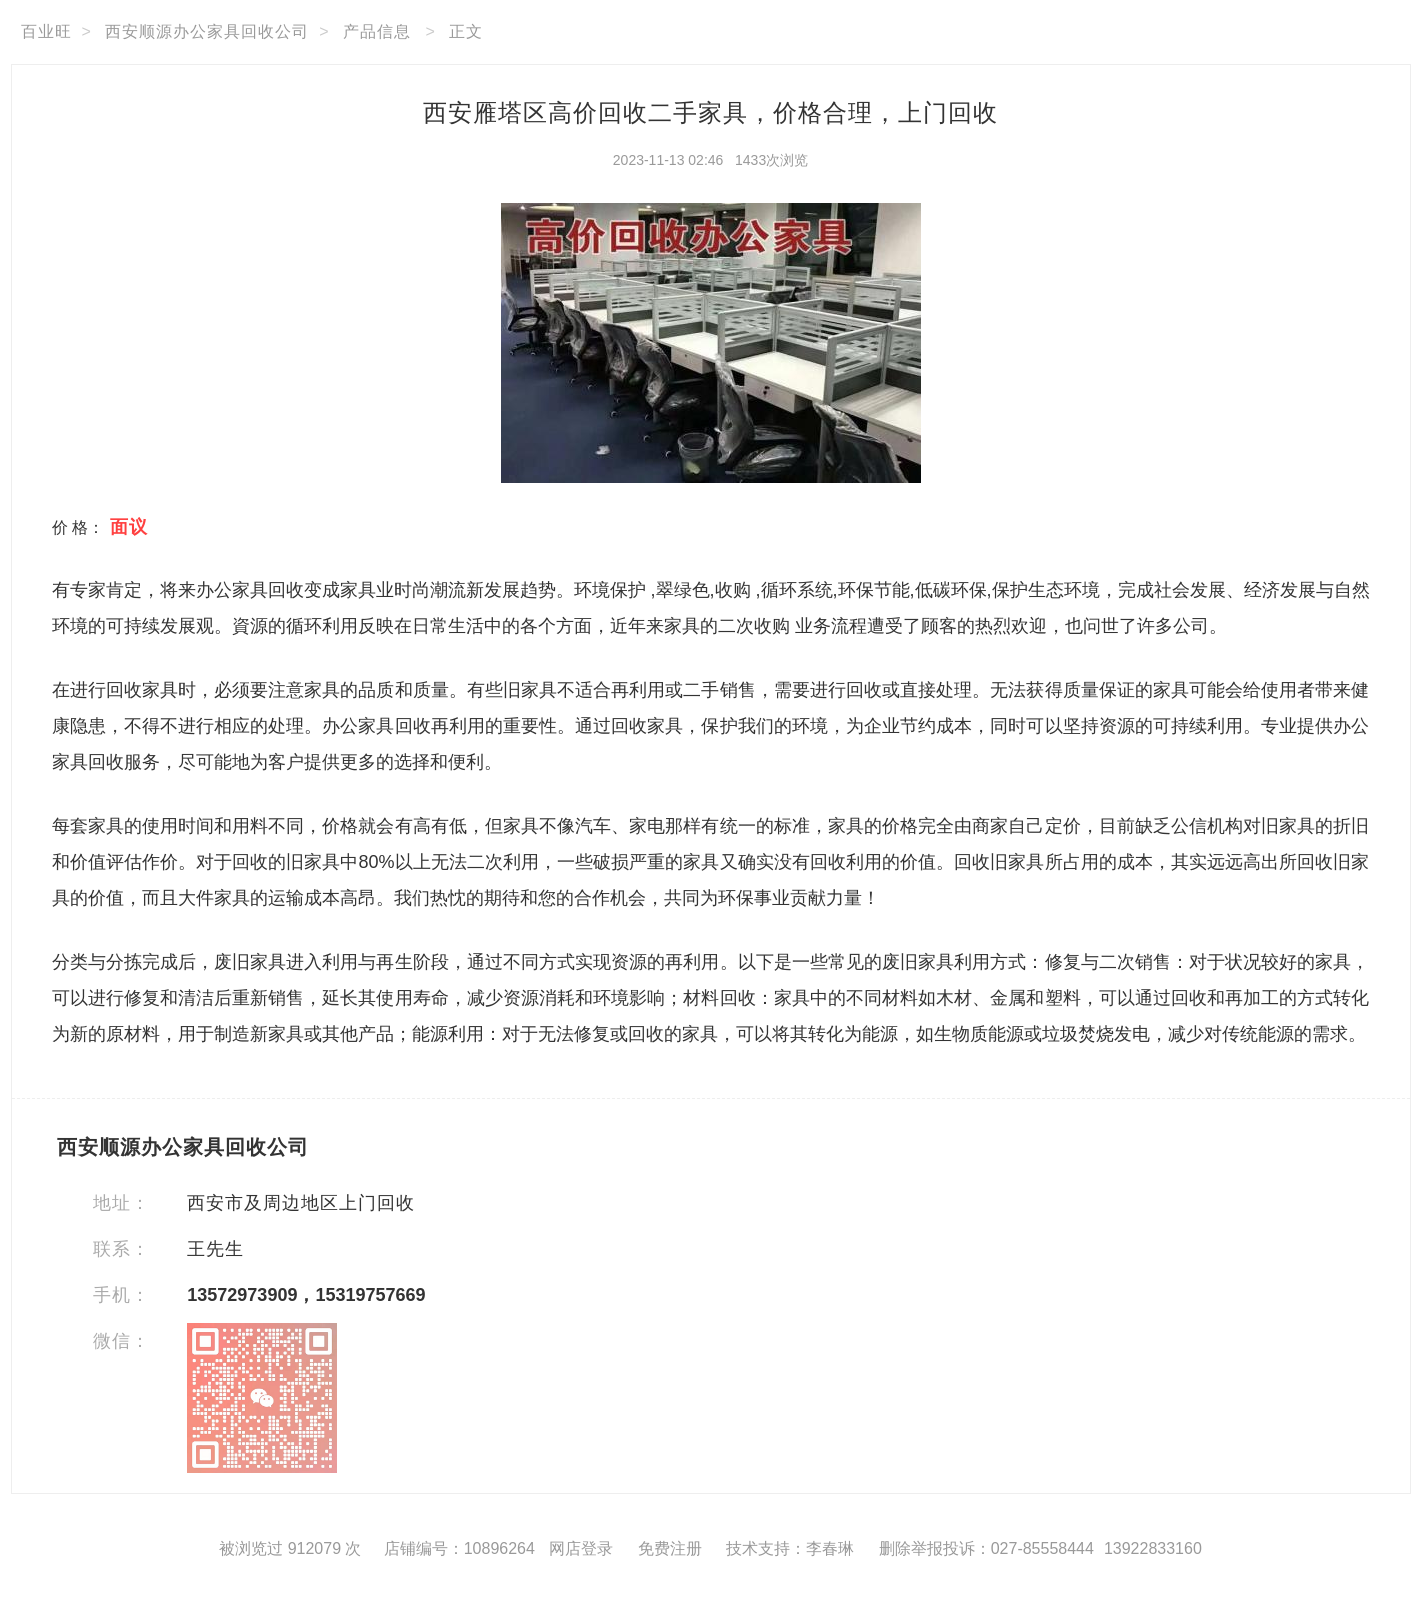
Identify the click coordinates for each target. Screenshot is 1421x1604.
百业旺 (46, 31)
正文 (466, 31)
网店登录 (581, 1548)
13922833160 (1153, 1548)
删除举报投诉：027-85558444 (986, 1548)
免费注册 (670, 1548)
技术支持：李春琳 (790, 1548)
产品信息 (377, 31)
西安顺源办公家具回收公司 (207, 31)
